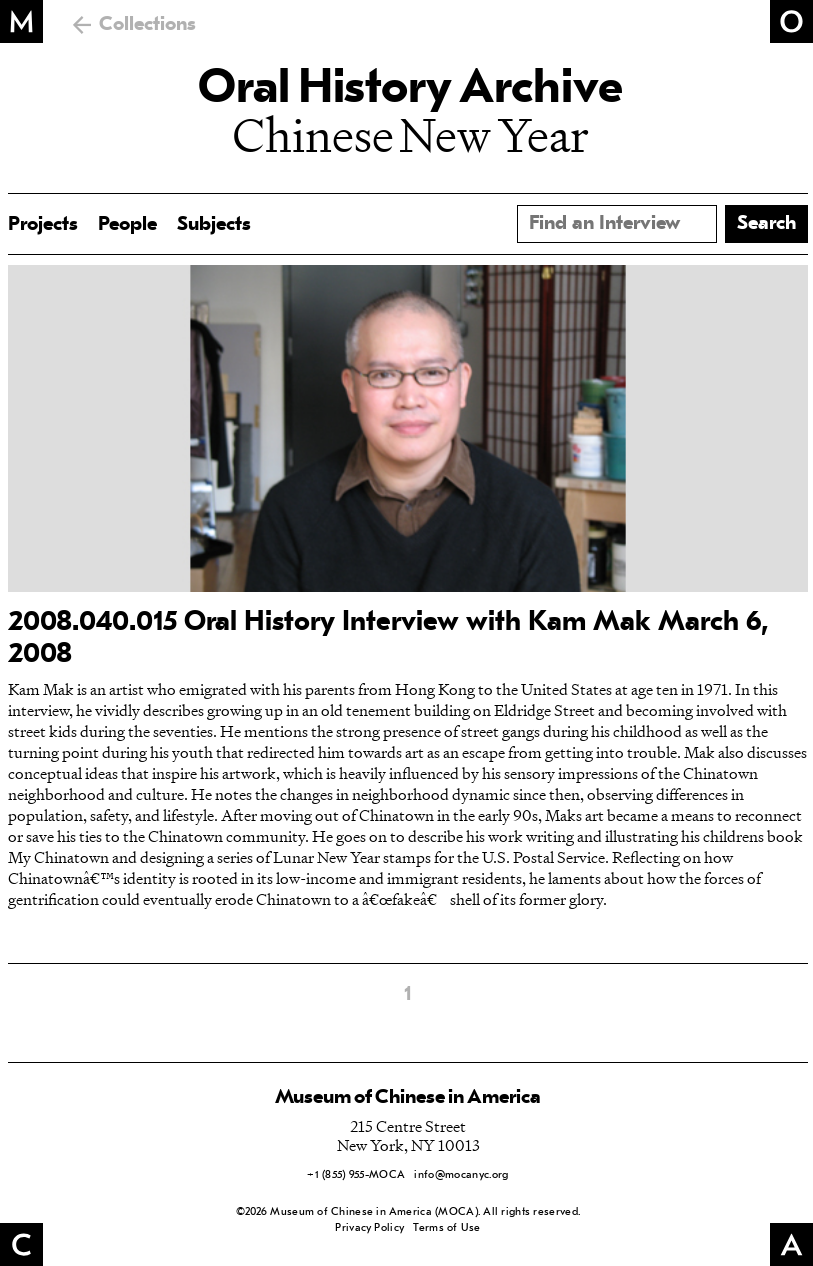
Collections (147, 25)
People (127, 225)
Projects (43, 225)
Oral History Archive (410, 90)
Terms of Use (446, 1228)
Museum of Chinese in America (408, 1098)
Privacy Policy (369, 1228)
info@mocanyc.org (461, 1175)
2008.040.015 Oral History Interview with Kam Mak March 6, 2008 (388, 639)
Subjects (214, 225)
